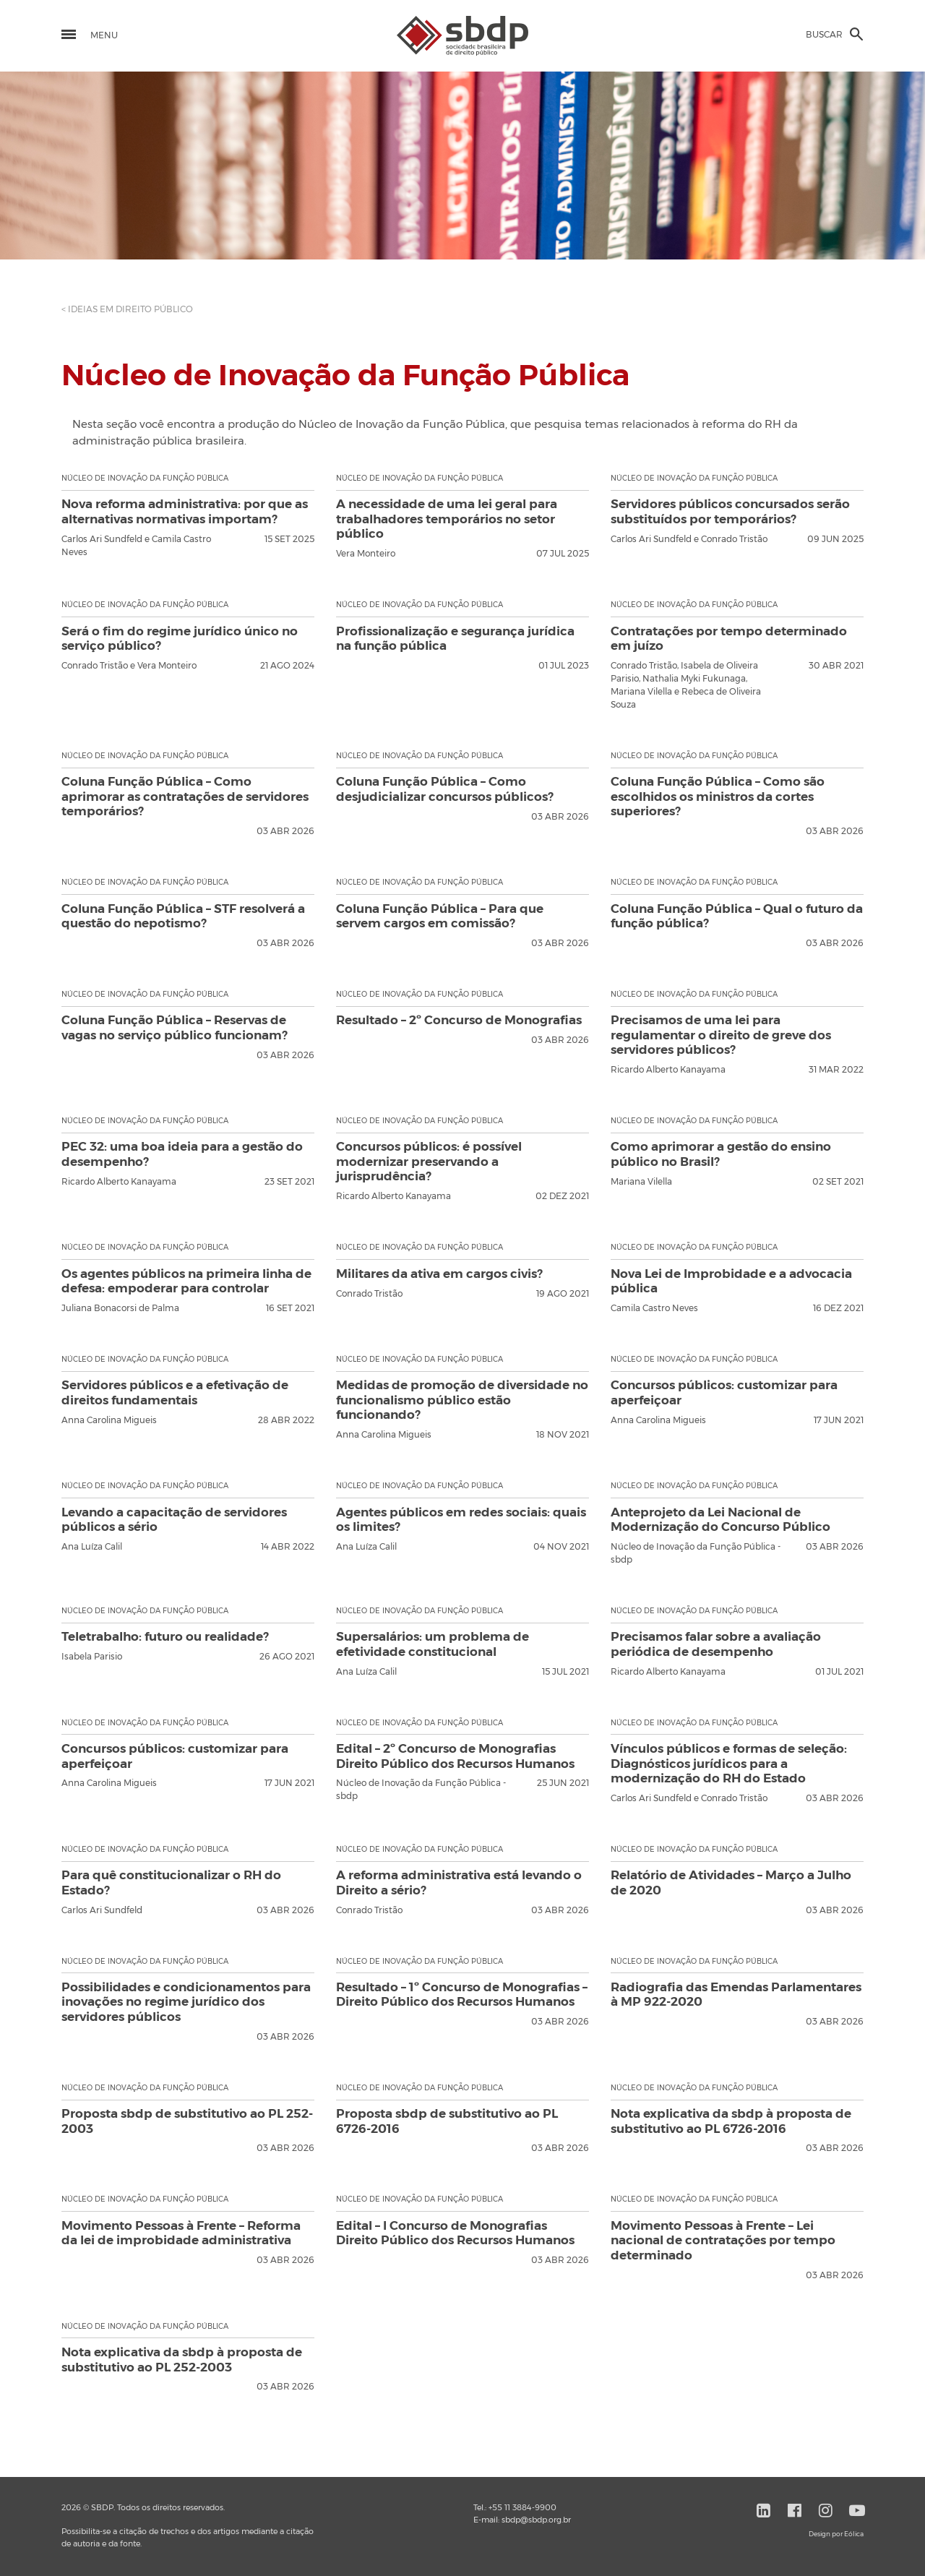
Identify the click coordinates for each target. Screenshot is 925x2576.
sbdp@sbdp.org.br (536, 2520)
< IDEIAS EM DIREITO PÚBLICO (127, 309)
